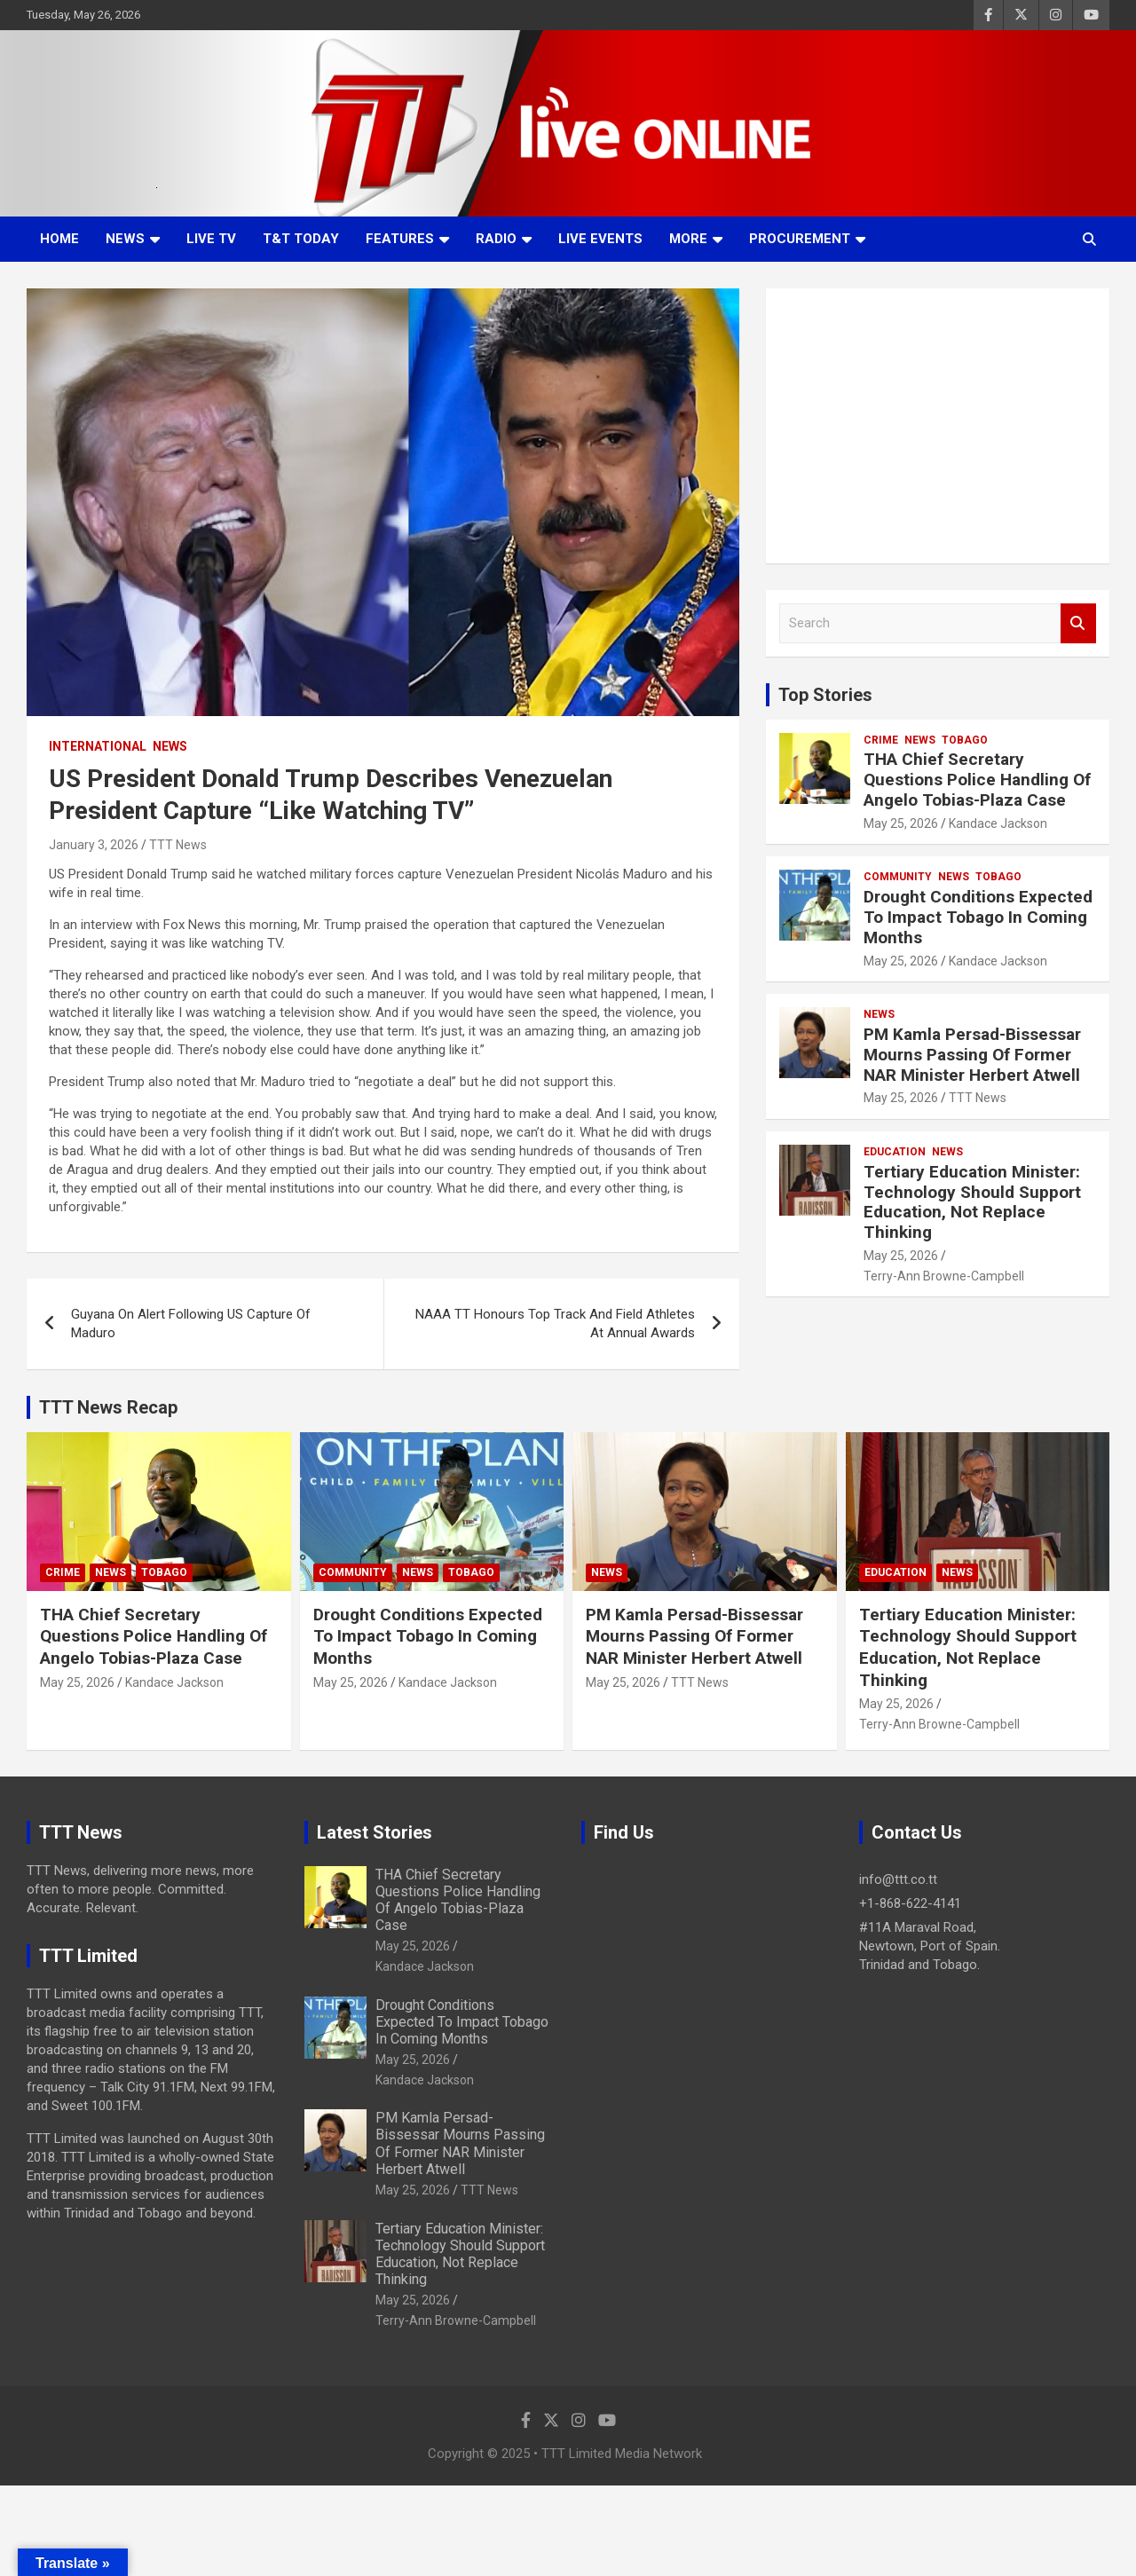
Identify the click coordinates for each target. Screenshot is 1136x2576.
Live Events (600, 239)
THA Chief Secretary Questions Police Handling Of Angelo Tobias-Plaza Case (977, 779)
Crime (881, 740)
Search (1078, 623)
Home (59, 239)
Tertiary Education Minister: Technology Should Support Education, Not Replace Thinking (972, 1202)
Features (400, 239)
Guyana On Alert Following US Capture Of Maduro (191, 1323)
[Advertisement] (937, 426)
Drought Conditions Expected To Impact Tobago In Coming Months (978, 917)
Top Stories (825, 694)
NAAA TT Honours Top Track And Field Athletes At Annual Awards (555, 1323)
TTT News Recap (108, 1407)
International (97, 746)
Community (898, 876)
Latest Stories (374, 1832)
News (125, 239)
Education (895, 1152)
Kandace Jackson (998, 823)
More (688, 239)
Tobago (965, 740)
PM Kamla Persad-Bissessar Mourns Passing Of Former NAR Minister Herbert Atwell (972, 1054)
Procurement (799, 239)
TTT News (178, 845)
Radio (496, 239)
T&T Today (301, 239)
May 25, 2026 (901, 823)
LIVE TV (211, 239)
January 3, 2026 (93, 845)
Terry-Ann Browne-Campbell (944, 1276)
